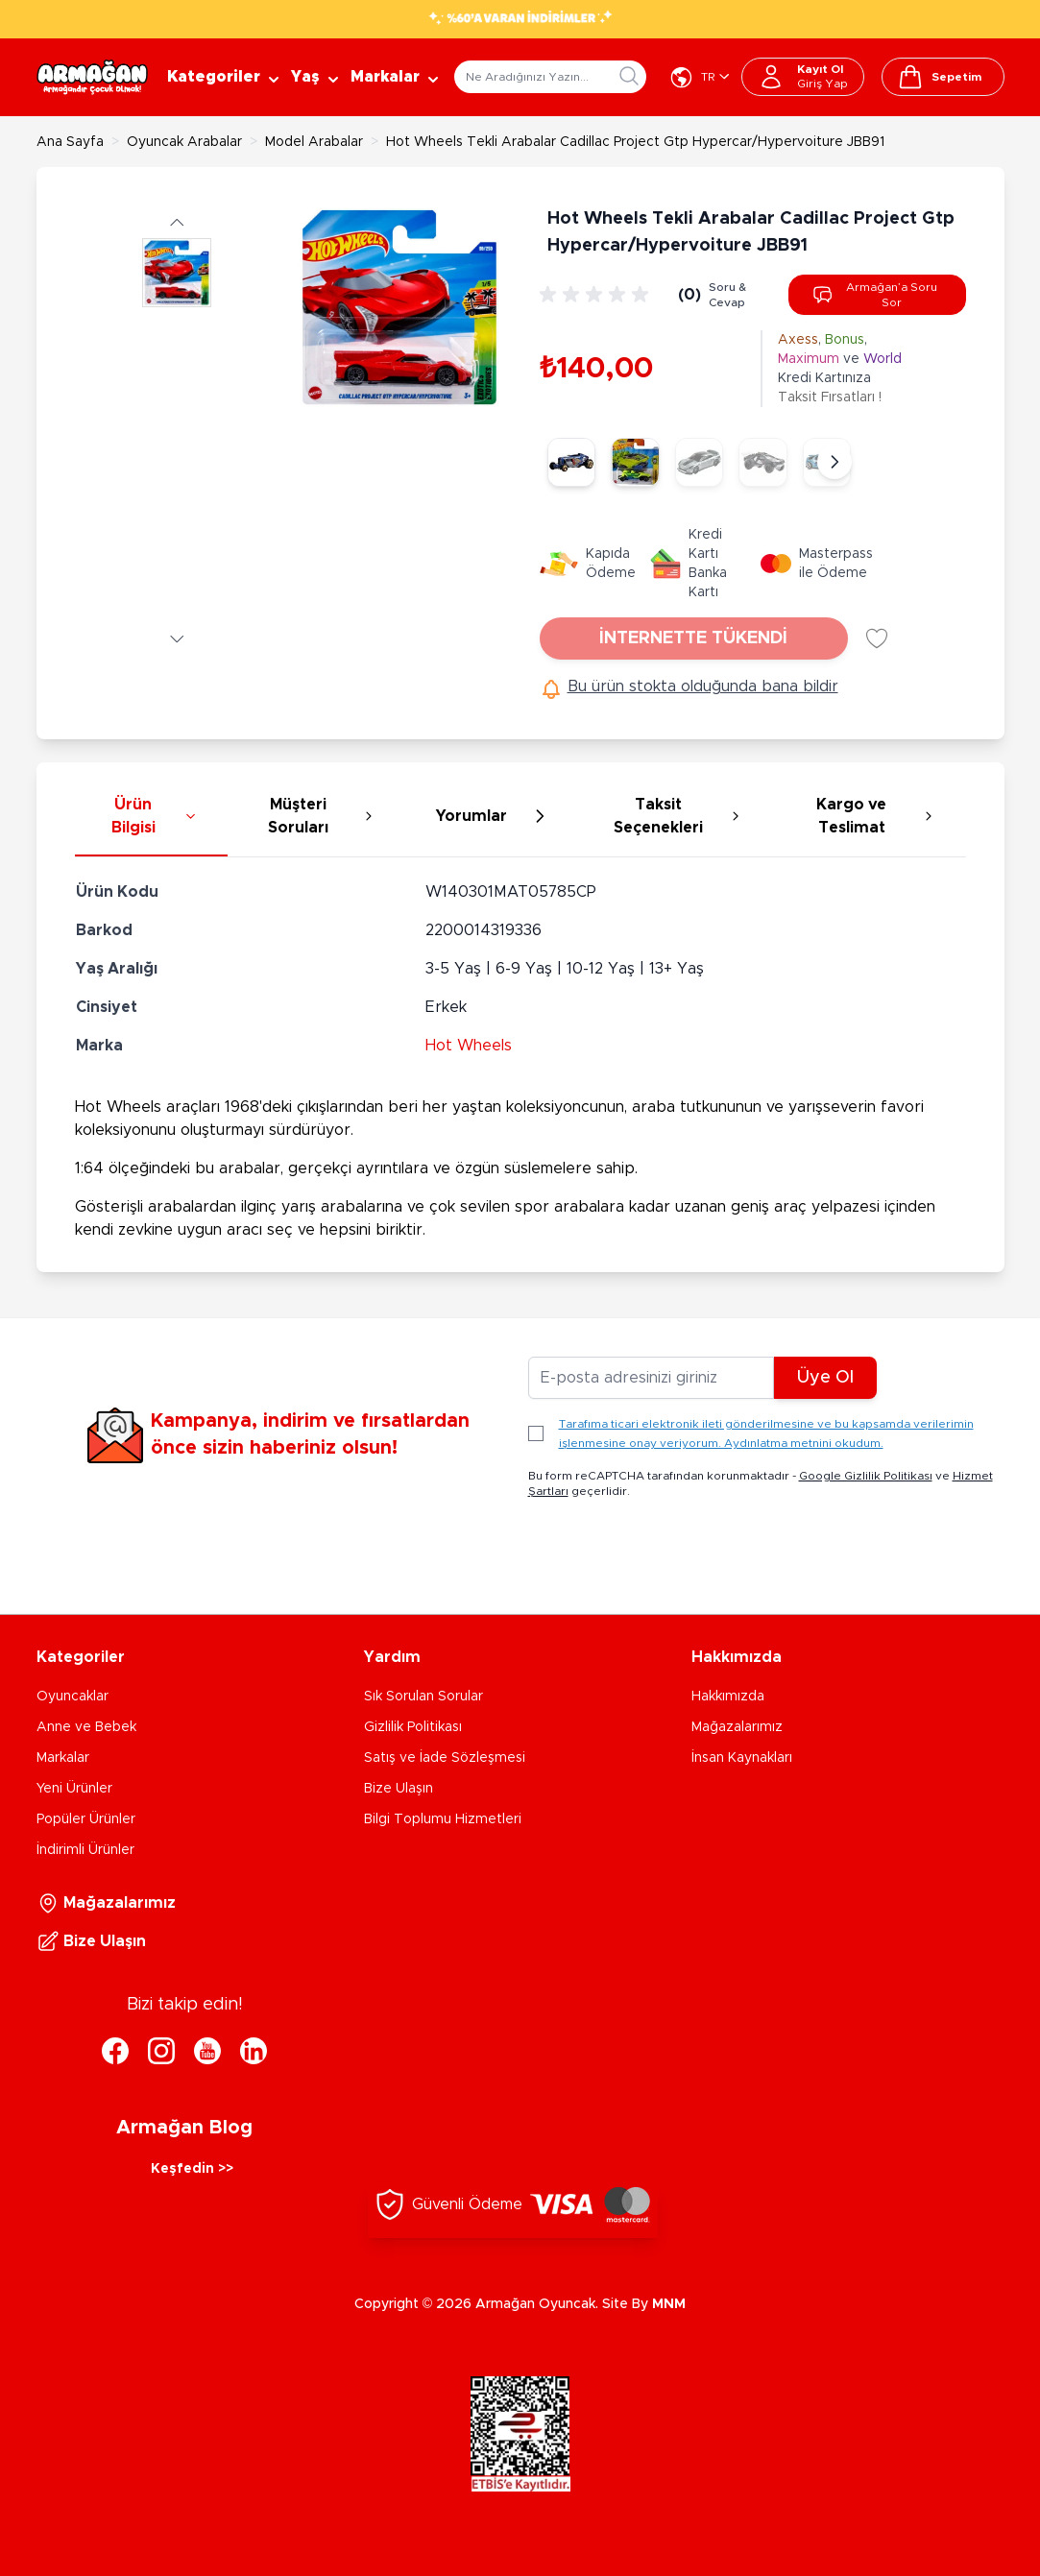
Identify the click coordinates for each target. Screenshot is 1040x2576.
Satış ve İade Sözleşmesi (444, 1758)
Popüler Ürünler (85, 1819)
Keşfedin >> (192, 2169)
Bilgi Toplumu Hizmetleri (442, 1819)
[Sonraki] (834, 462)
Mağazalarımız (737, 1727)
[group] (597, 294)
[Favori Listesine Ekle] (876, 638)
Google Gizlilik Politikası (865, 1475)
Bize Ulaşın (398, 1788)
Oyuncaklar (72, 1696)
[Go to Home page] (92, 77)
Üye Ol (825, 1377)
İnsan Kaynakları (741, 1758)
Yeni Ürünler (74, 1788)
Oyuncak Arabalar (184, 142)
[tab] (151, 817)
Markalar (62, 1758)
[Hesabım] (802, 77)
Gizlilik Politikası (413, 1727)
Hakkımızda (727, 1696)
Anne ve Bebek (86, 1727)
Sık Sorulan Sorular (423, 1696)
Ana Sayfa (70, 142)
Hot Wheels (468, 1045)
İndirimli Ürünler (85, 1850)
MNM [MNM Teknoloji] (669, 2304)
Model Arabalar (314, 142)
